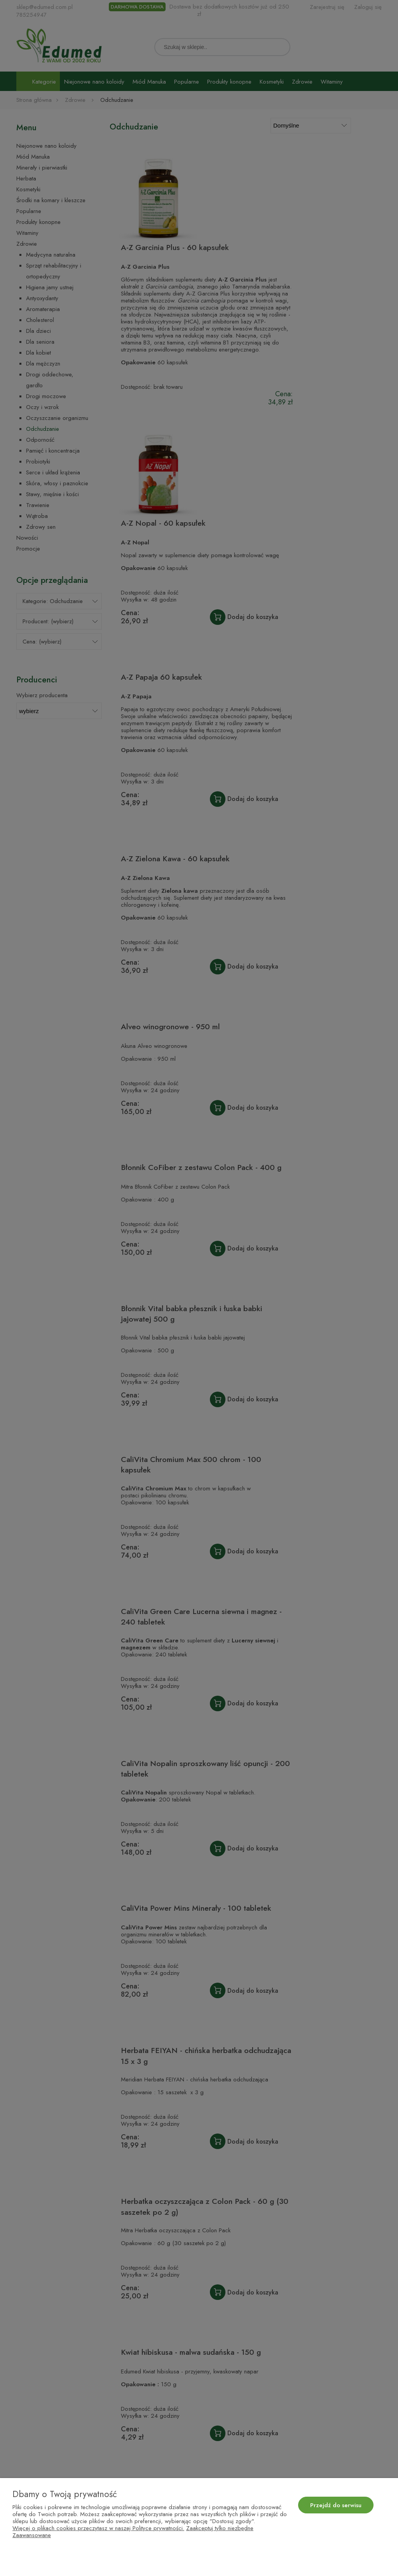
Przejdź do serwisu (335, 2505)
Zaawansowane (31, 2535)
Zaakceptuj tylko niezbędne (219, 2528)
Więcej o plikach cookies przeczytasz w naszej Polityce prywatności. (98, 2528)
